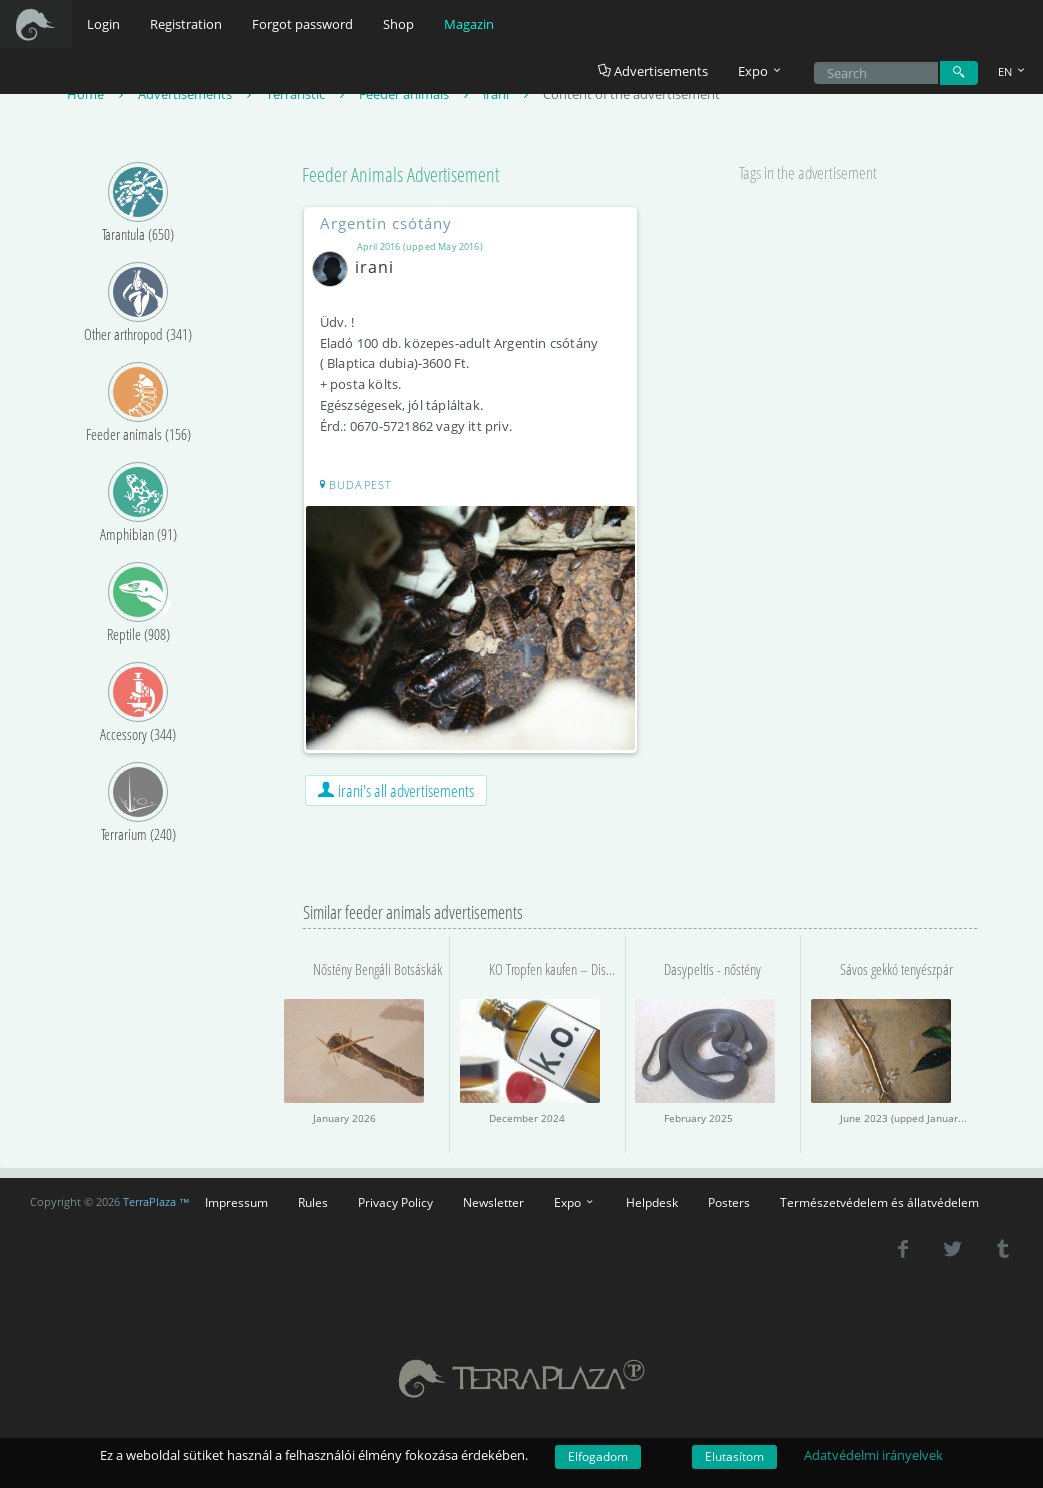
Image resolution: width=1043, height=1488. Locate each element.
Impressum (236, 1202)
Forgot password (302, 24)
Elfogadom (598, 1456)
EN (1013, 71)
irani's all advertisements (396, 790)
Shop (398, 24)
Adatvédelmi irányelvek (873, 1455)
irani (357, 267)
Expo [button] (761, 71)
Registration (186, 24)
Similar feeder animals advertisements (413, 912)
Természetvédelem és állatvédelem (879, 1202)
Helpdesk (652, 1202)
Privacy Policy (395, 1202)
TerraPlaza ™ (156, 1202)
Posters (729, 1202)
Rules (313, 1202)
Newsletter (493, 1202)
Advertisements (653, 71)
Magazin (469, 24)
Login (103, 24)
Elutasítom (734, 1456)
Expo (575, 1202)
